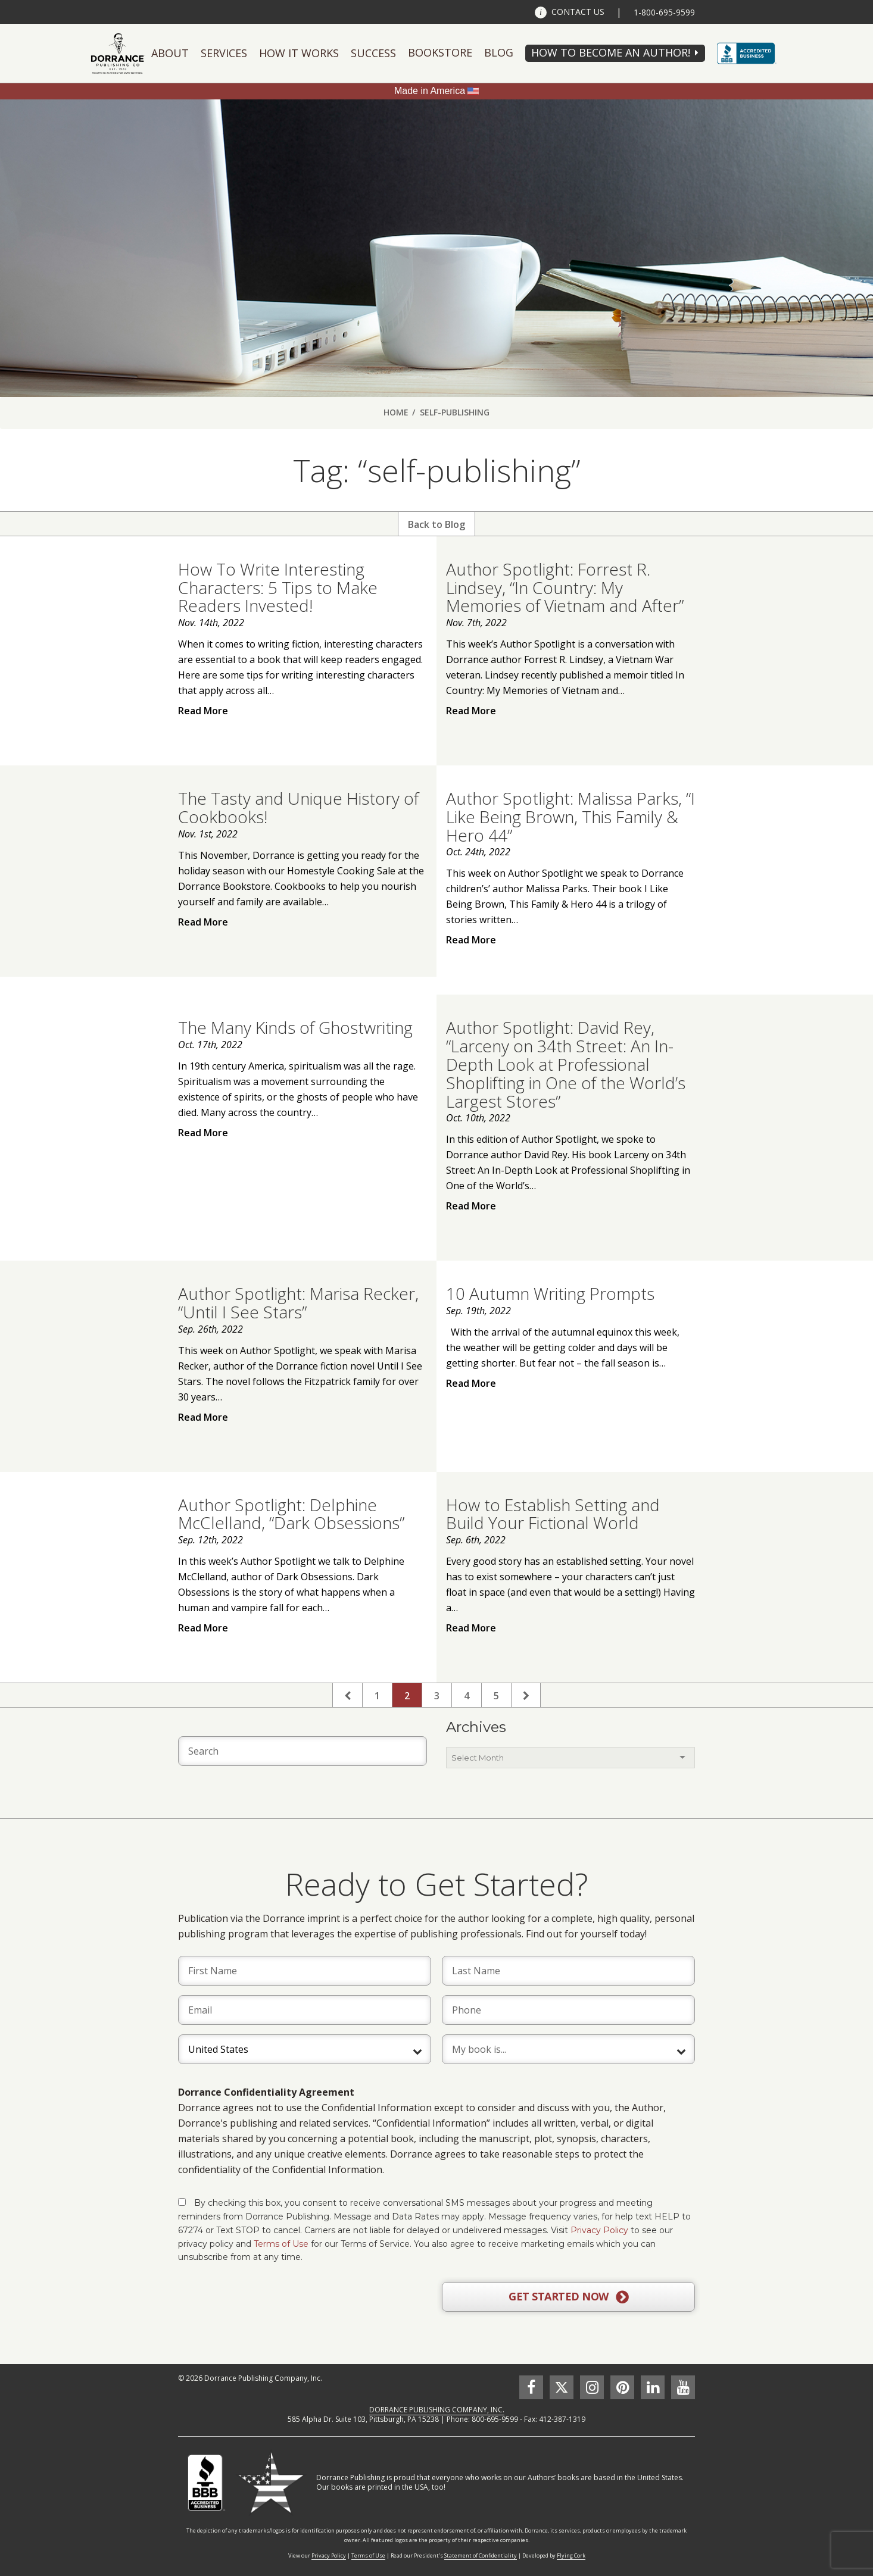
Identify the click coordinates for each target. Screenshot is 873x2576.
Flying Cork (571, 2555)
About (170, 53)
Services (224, 53)
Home (396, 412)
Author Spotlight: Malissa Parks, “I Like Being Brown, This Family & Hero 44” (570, 816)
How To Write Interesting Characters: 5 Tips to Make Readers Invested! (278, 587)
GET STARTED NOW (568, 2297)
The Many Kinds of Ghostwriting (295, 1027)
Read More (203, 710)
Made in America (429, 91)
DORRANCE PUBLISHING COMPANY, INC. (436, 2410)
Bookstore (440, 52)
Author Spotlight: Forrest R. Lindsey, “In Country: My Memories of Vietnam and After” (565, 587)
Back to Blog (436, 524)
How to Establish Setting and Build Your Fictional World (553, 1513)
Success (373, 53)
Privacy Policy (599, 2230)
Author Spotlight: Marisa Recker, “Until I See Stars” (298, 1302)
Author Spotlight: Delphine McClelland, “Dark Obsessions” (291, 1513)
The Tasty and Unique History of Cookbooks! (298, 807)
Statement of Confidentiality (480, 2555)
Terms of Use (281, 2244)
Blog (498, 52)
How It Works (299, 53)
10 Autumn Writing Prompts (550, 1293)
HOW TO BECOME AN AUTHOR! (610, 52)
